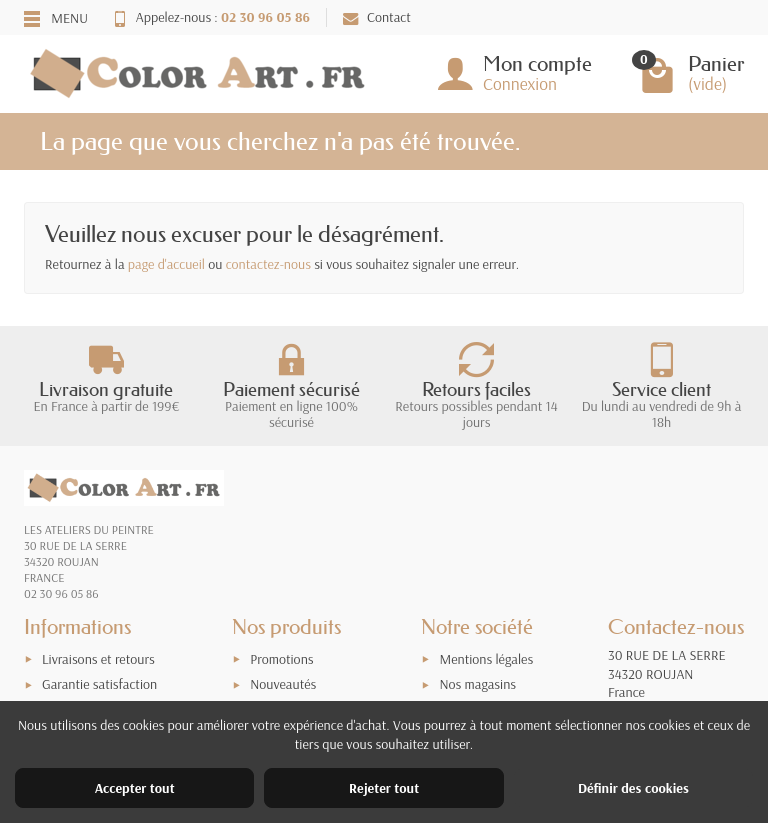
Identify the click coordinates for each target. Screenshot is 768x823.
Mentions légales (486, 659)
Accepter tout (135, 788)
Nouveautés (283, 684)
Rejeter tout (384, 788)
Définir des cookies (633, 788)
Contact (377, 17)
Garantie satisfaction (99, 684)
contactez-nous (268, 264)
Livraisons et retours (98, 659)
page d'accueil (166, 264)
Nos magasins (477, 684)
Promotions (281, 659)
